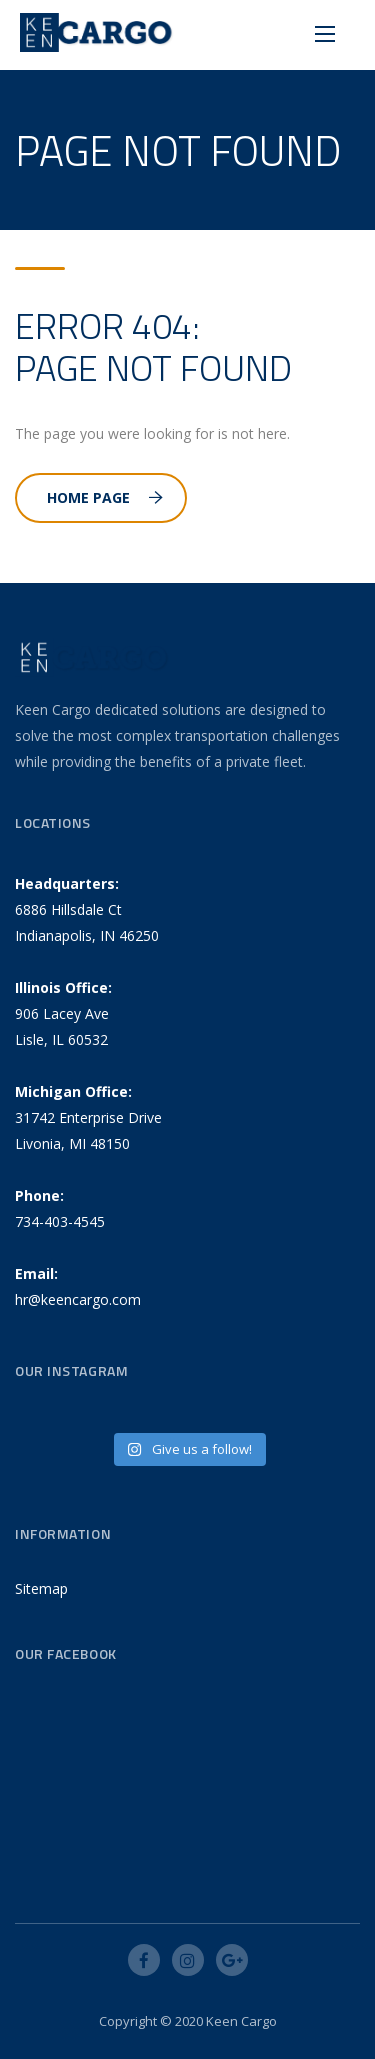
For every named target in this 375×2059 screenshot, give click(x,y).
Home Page (105, 497)
